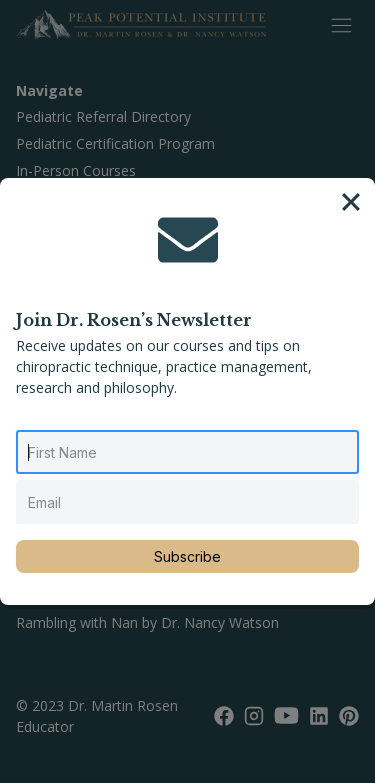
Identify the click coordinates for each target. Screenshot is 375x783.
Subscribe (187, 556)
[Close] (351, 202)
